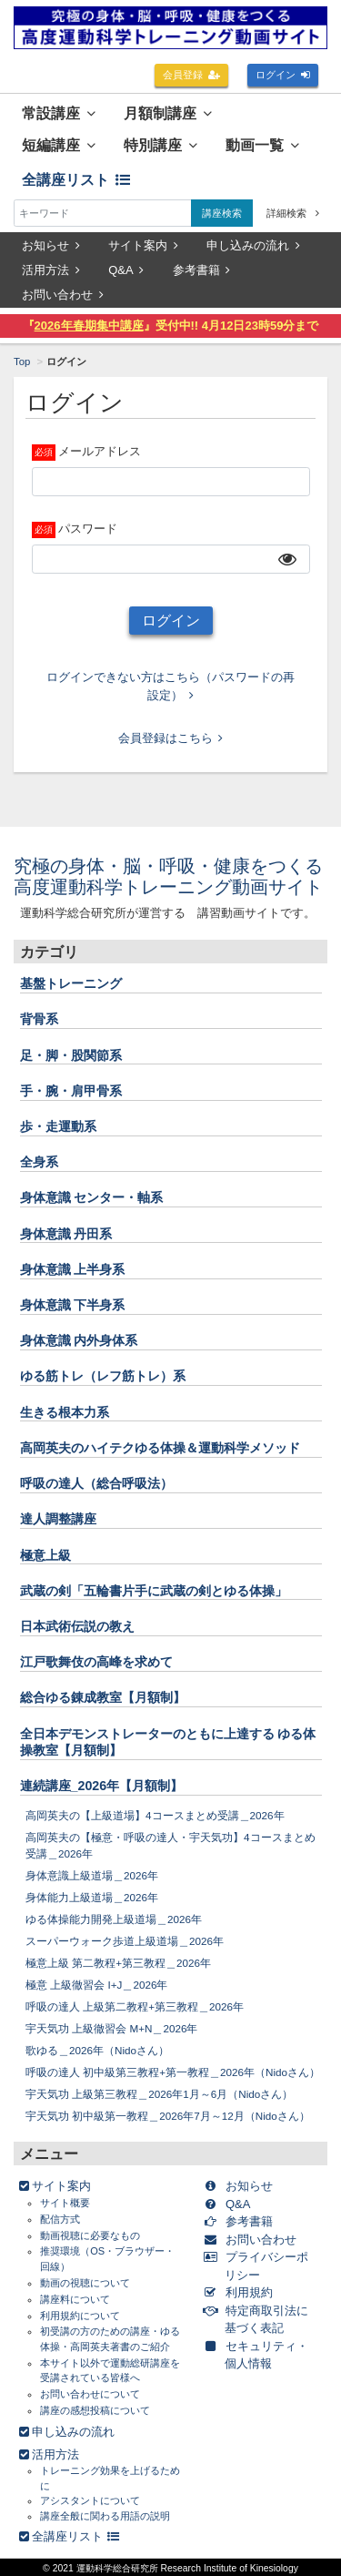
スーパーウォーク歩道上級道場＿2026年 (124, 1941)
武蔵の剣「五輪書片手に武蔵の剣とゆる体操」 (153, 1590)
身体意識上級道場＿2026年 (91, 1875)
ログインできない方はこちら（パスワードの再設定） (170, 686)
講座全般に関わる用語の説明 (105, 2515)
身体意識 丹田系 (66, 1234)
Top (22, 361)
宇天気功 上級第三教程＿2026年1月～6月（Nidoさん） (159, 2094)
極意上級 (45, 1555)
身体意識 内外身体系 (79, 1340)
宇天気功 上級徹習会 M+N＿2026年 (111, 2028)
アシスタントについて (90, 2500)
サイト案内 (143, 245)
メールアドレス (99, 451)
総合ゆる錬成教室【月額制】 (103, 1697)
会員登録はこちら (171, 738)
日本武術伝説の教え (77, 1626)
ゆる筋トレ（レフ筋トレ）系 (103, 1376)
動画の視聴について (85, 2282)
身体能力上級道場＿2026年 (91, 1897)
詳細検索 (292, 213)
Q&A (126, 270)
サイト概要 (65, 2202)
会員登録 (192, 74)
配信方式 (60, 2219)
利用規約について (80, 2315)
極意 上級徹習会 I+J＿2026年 (96, 1985)
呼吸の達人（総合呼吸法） (96, 1483)
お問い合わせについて (90, 2393)
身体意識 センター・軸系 (92, 1197)
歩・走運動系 (58, 1126)
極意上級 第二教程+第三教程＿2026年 (118, 1963)
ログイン (283, 74)
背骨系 (39, 1019)
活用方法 (51, 270)
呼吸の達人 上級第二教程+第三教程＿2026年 (134, 2006)
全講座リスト (76, 180)
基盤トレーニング (71, 983)
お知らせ (51, 245)
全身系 (39, 1162)
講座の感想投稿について (95, 2410)
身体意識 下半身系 (72, 1305)
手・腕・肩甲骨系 (71, 1091)
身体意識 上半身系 (72, 1269)
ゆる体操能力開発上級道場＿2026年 (113, 1919)
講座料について (75, 2299)
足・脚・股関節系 (71, 1055)
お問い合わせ (63, 294)
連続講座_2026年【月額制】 (102, 1785)
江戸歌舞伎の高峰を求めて (96, 1662)
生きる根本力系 (64, 1412)
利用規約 (241, 2292)
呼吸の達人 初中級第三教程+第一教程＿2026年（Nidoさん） (172, 2072)
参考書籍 (202, 270)
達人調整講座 (58, 1519)
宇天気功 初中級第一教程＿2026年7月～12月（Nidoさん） (167, 2116)
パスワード (87, 528)
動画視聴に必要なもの (90, 2235)
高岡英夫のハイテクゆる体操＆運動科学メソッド (160, 1448)
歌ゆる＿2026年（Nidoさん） (97, 2050)
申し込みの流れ (253, 245)
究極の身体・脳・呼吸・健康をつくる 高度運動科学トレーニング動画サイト (177, 876)
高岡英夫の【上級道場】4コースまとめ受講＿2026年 (155, 1815)
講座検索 (222, 213)
